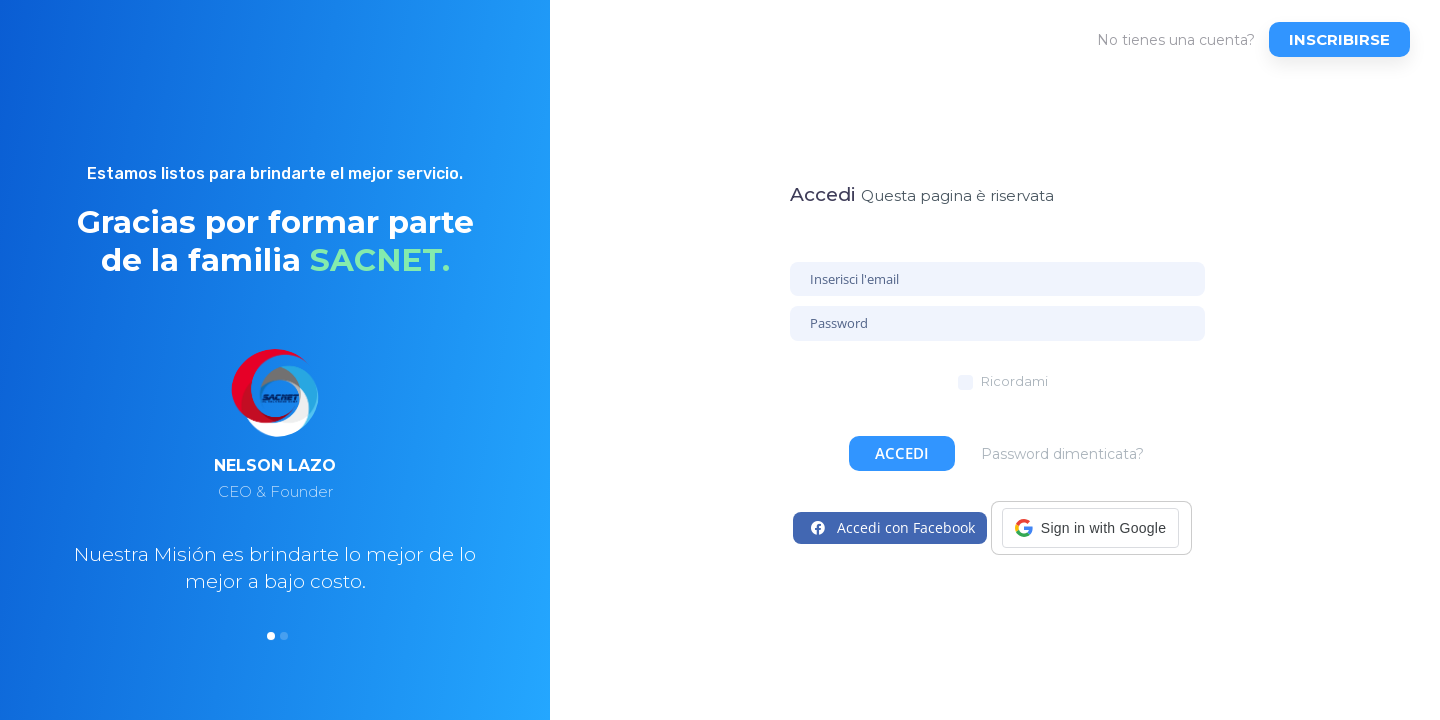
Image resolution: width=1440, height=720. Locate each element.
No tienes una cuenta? (1176, 40)
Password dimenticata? (1062, 454)
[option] (275, 502)
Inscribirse (1339, 39)
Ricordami (1014, 381)
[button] (1090, 528)
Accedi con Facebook (893, 527)
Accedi (902, 453)
